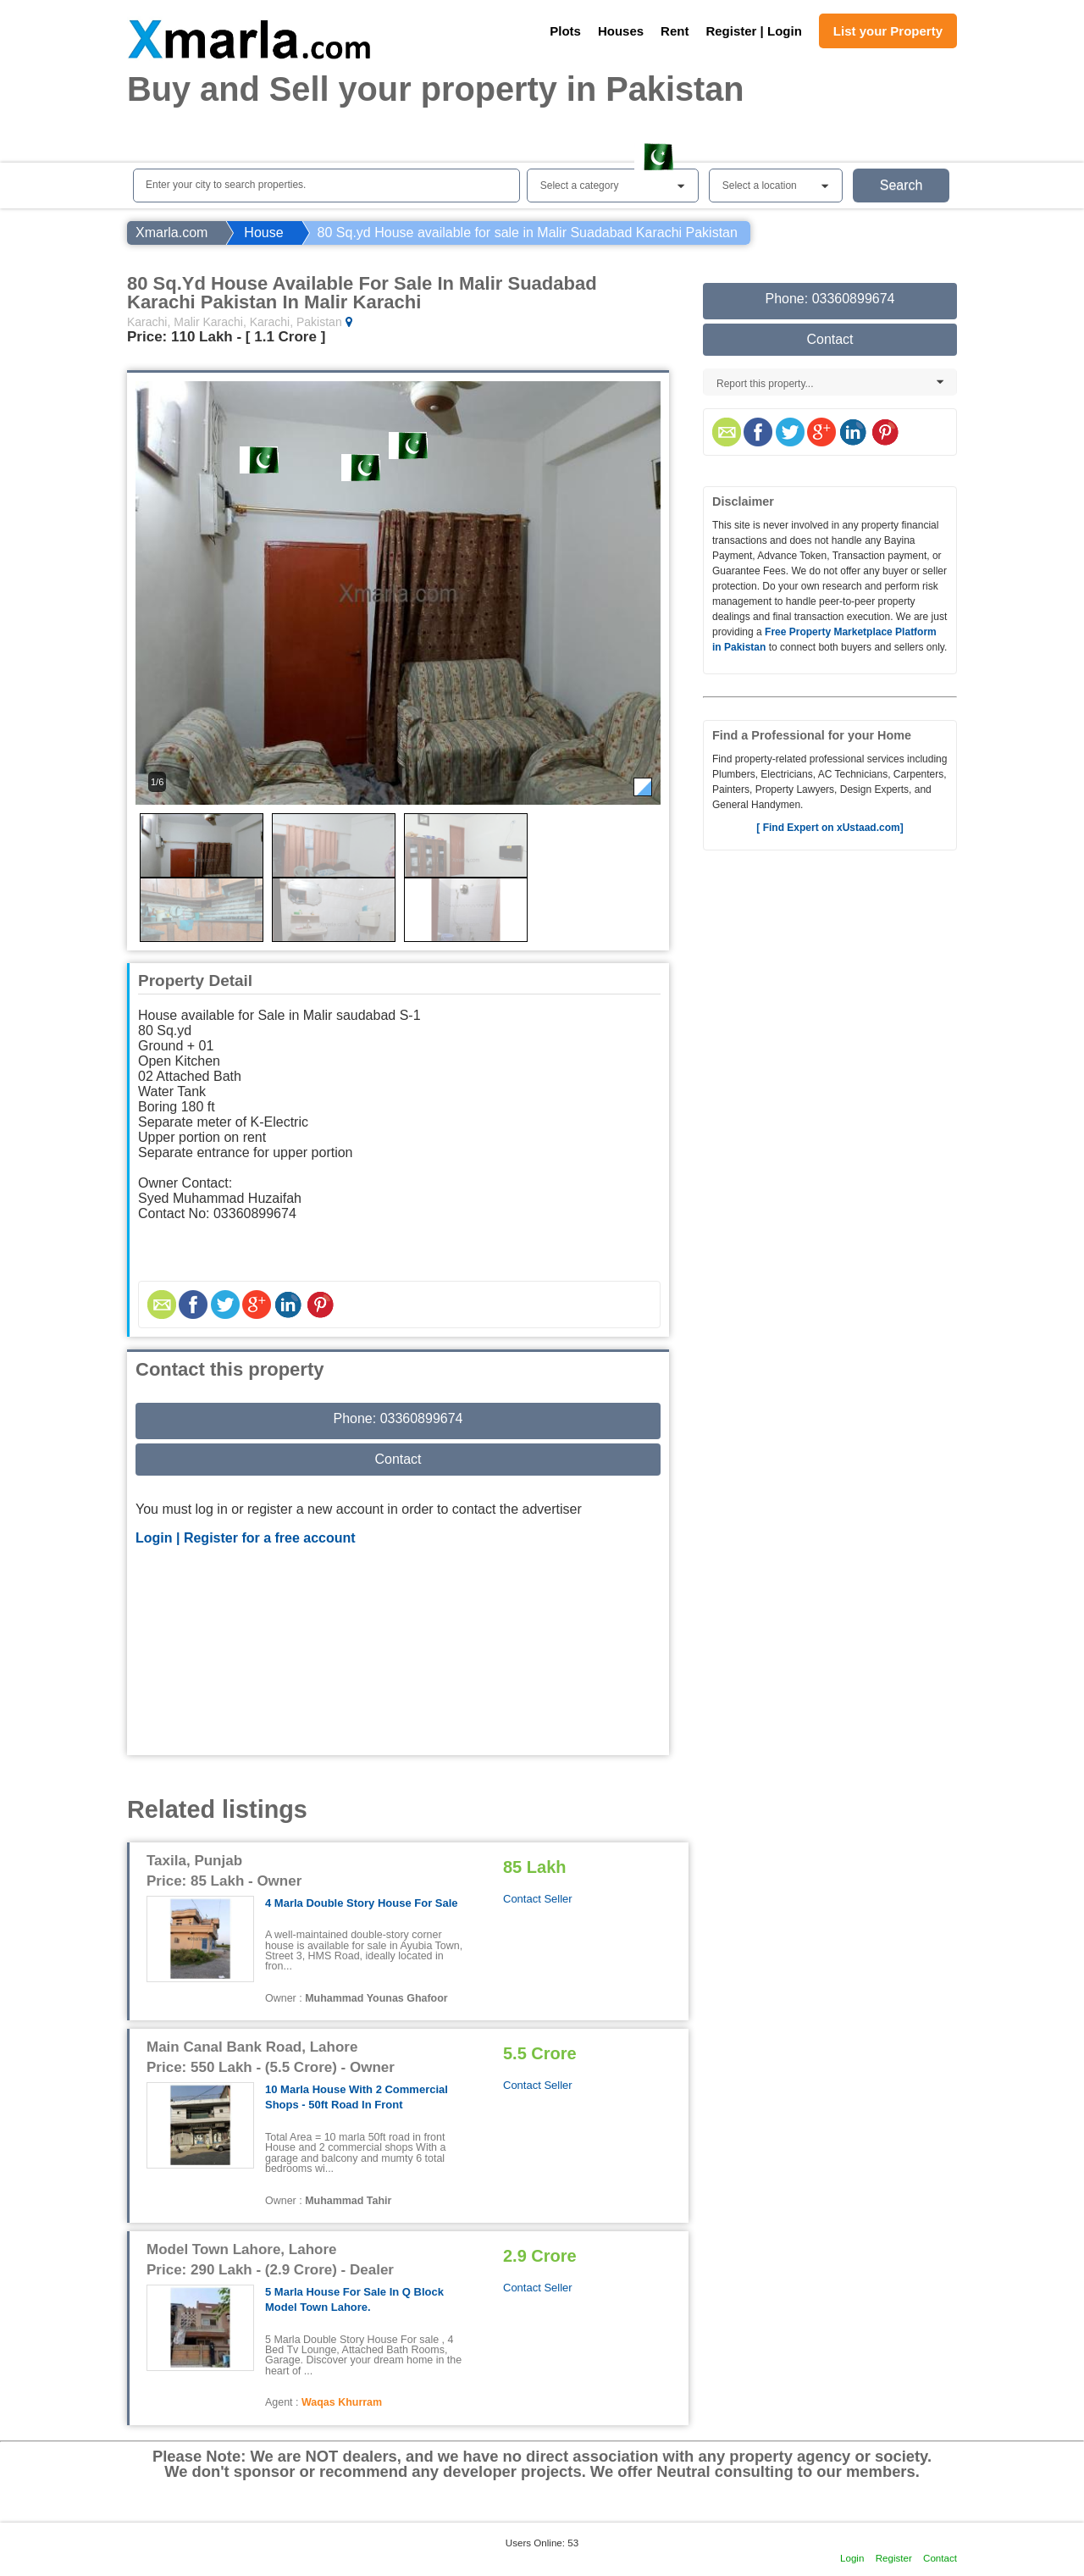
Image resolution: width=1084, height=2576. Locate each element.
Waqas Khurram (341, 2402)
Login (852, 2557)
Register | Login (753, 31)
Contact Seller (537, 1898)
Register (894, 2557)
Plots (565, 31)
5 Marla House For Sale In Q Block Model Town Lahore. (354, 2299)
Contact (397, 1459)
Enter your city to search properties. (226, 185)
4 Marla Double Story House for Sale (361, 1903)
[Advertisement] (398, 1653)
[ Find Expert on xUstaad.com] (829, 828)
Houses (621, 31)
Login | (160, 1538)
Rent (675, 31)
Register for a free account (270, 1538)
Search (901, 185)
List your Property (888, 31)
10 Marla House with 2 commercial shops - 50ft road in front (356, 2097)
